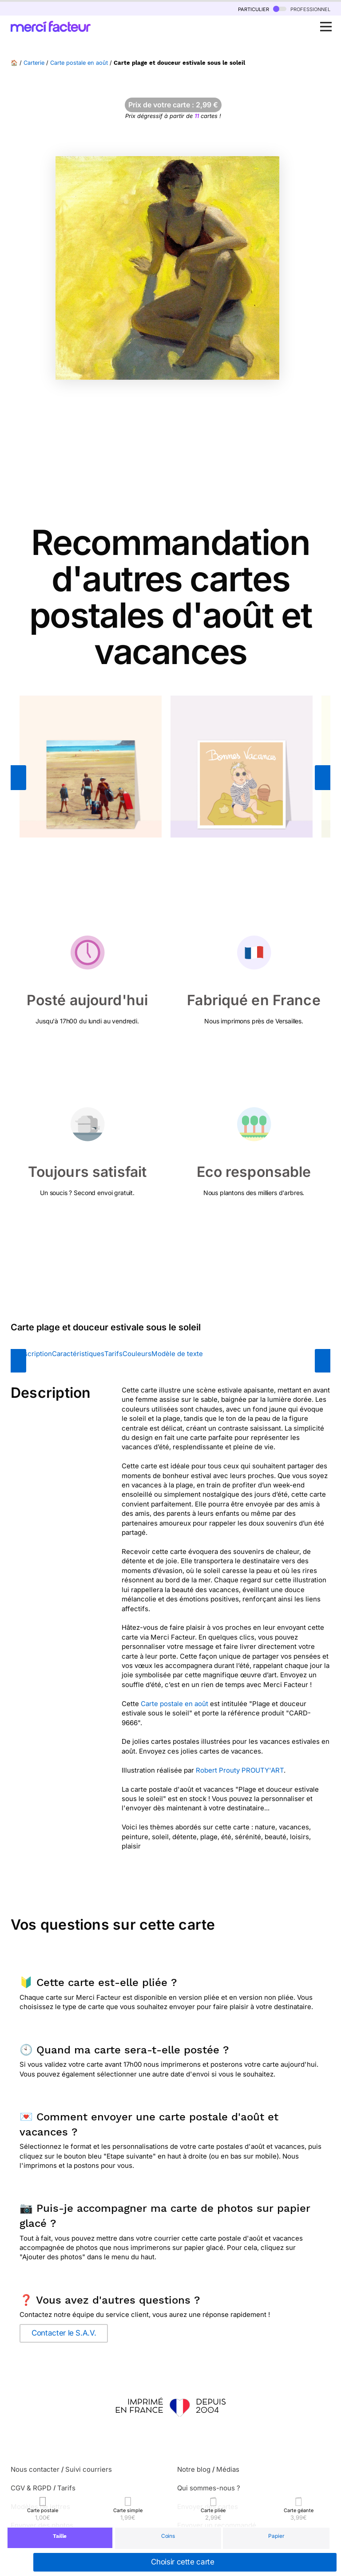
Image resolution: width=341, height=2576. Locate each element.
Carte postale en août (79, 62)
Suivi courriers (88, 2469)
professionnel (301, 8)
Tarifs (113, 1353)
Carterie (34, 62)
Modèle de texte (177, 1353)
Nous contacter (35, 2469)
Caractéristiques (78, 1353)
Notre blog (193, 2469)
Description (33, 1353)
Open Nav (328, 22)
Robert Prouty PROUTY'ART (240, 1770)
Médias (227, 2469)
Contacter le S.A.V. (64, 2332)
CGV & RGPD (31, 2488)
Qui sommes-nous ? (208, 2488)
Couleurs (137, 1353)
